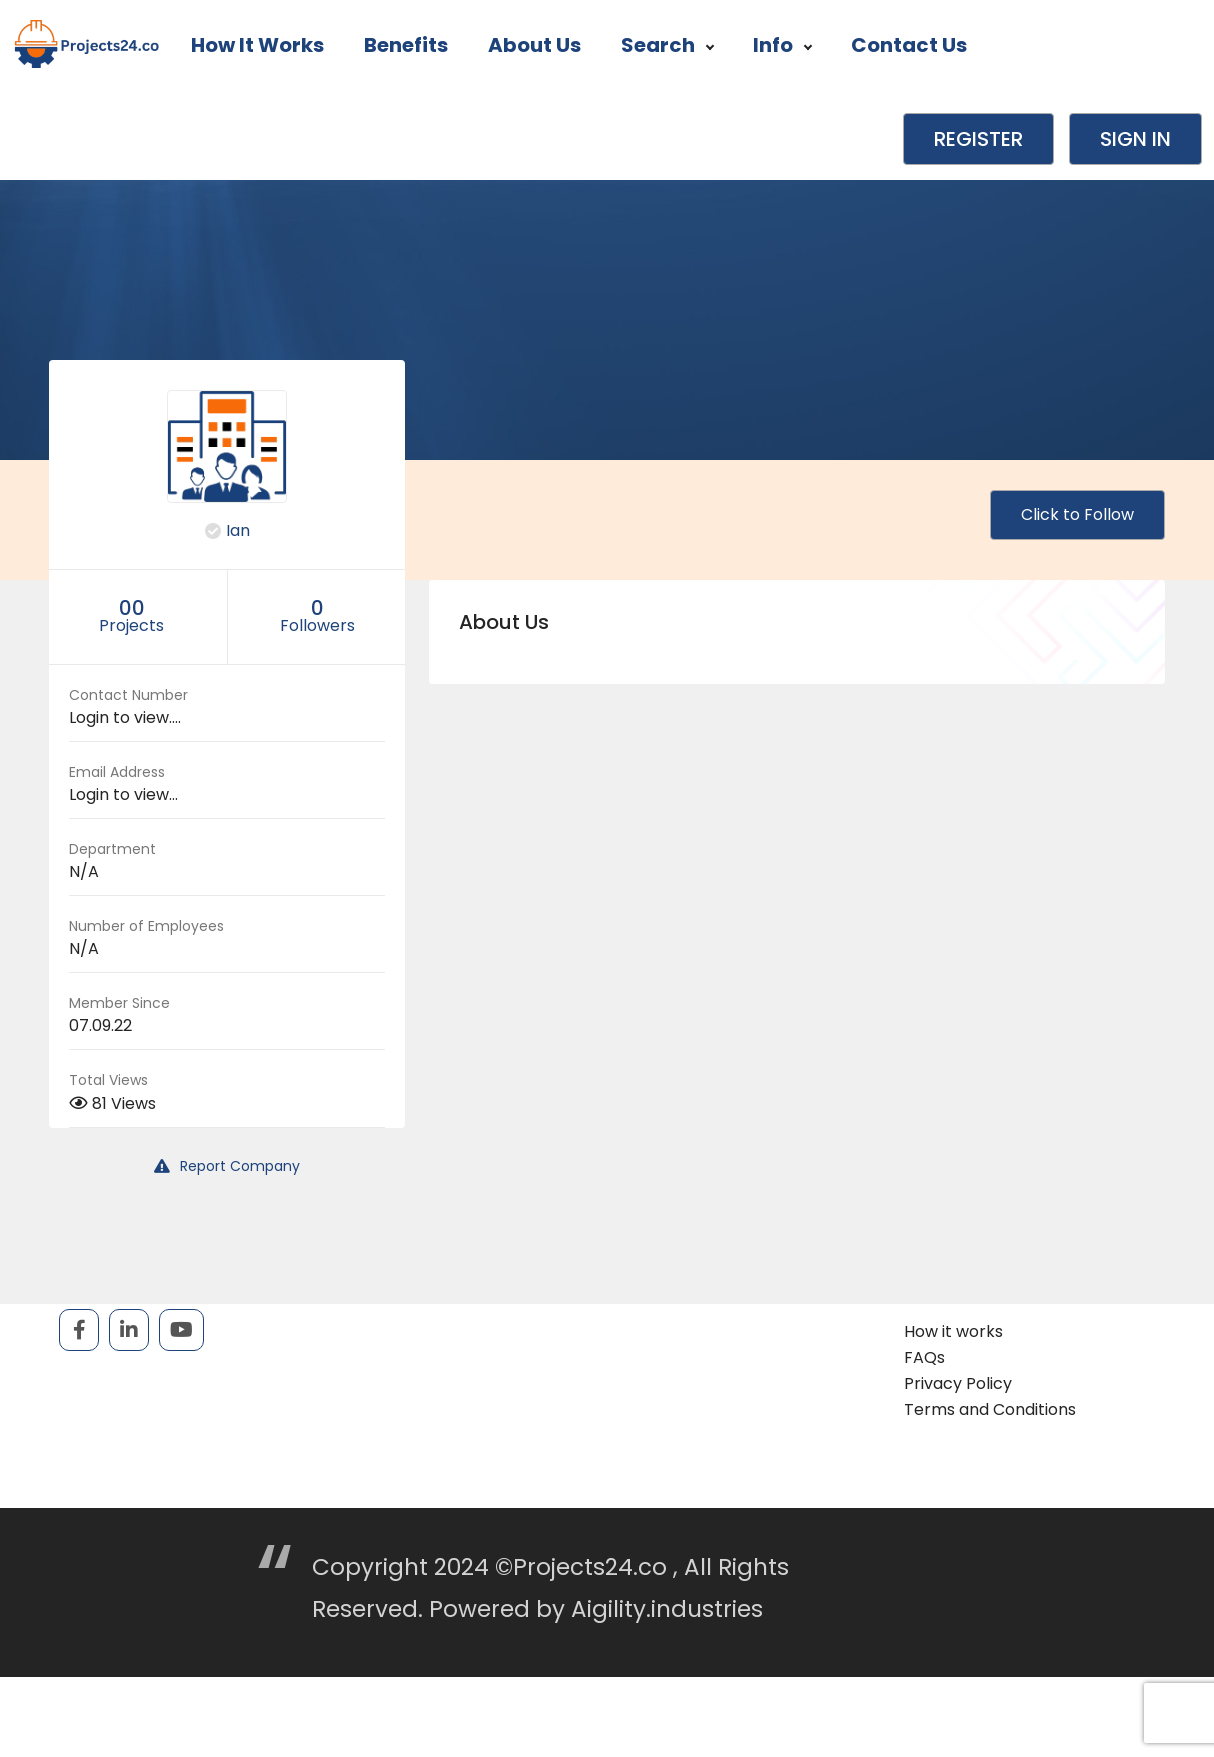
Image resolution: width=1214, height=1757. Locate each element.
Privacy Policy (958, 1383)
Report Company (227, 1166)
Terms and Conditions (990, 1409)
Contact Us (909, 45)
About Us (534, 45)
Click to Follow (1077, 514)
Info (782, 45)
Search (667, 45)
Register (978, 139)
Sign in (1135, 139)
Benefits (406, 45)
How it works (257, 45)
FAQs (924, 1357)
